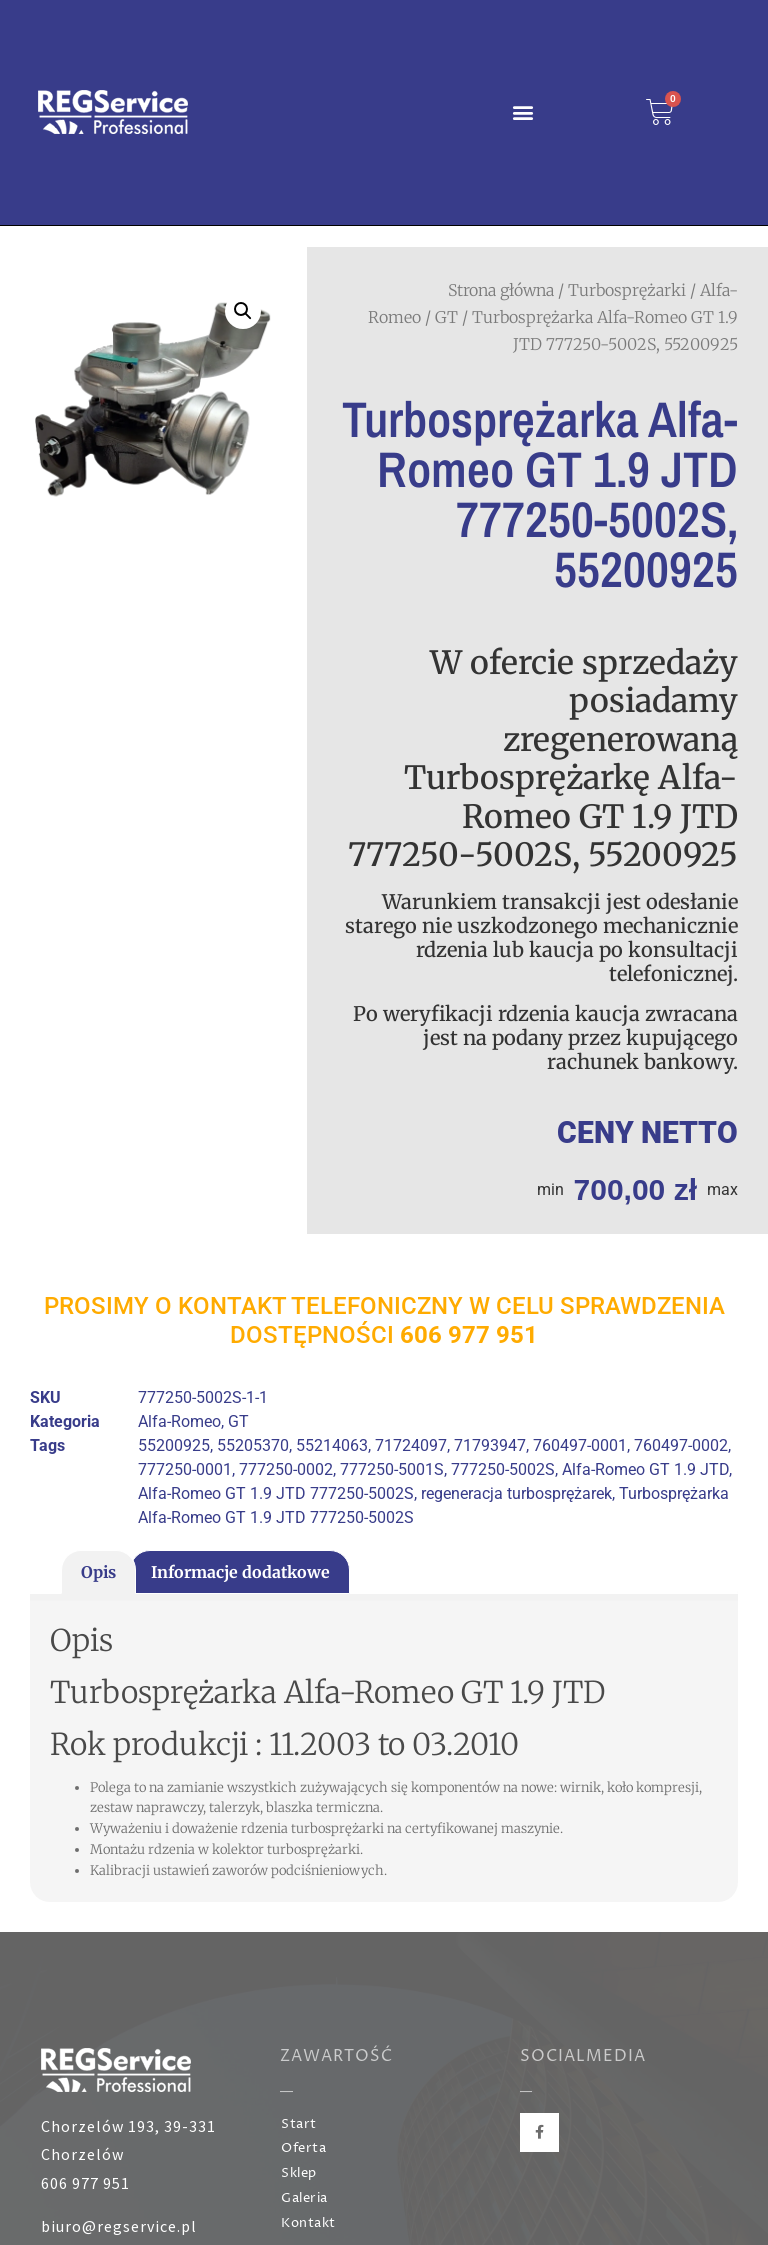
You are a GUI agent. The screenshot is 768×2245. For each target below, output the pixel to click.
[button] (523, 112)
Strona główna (501, 290)
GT (446, 317)
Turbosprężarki (627, 290)
